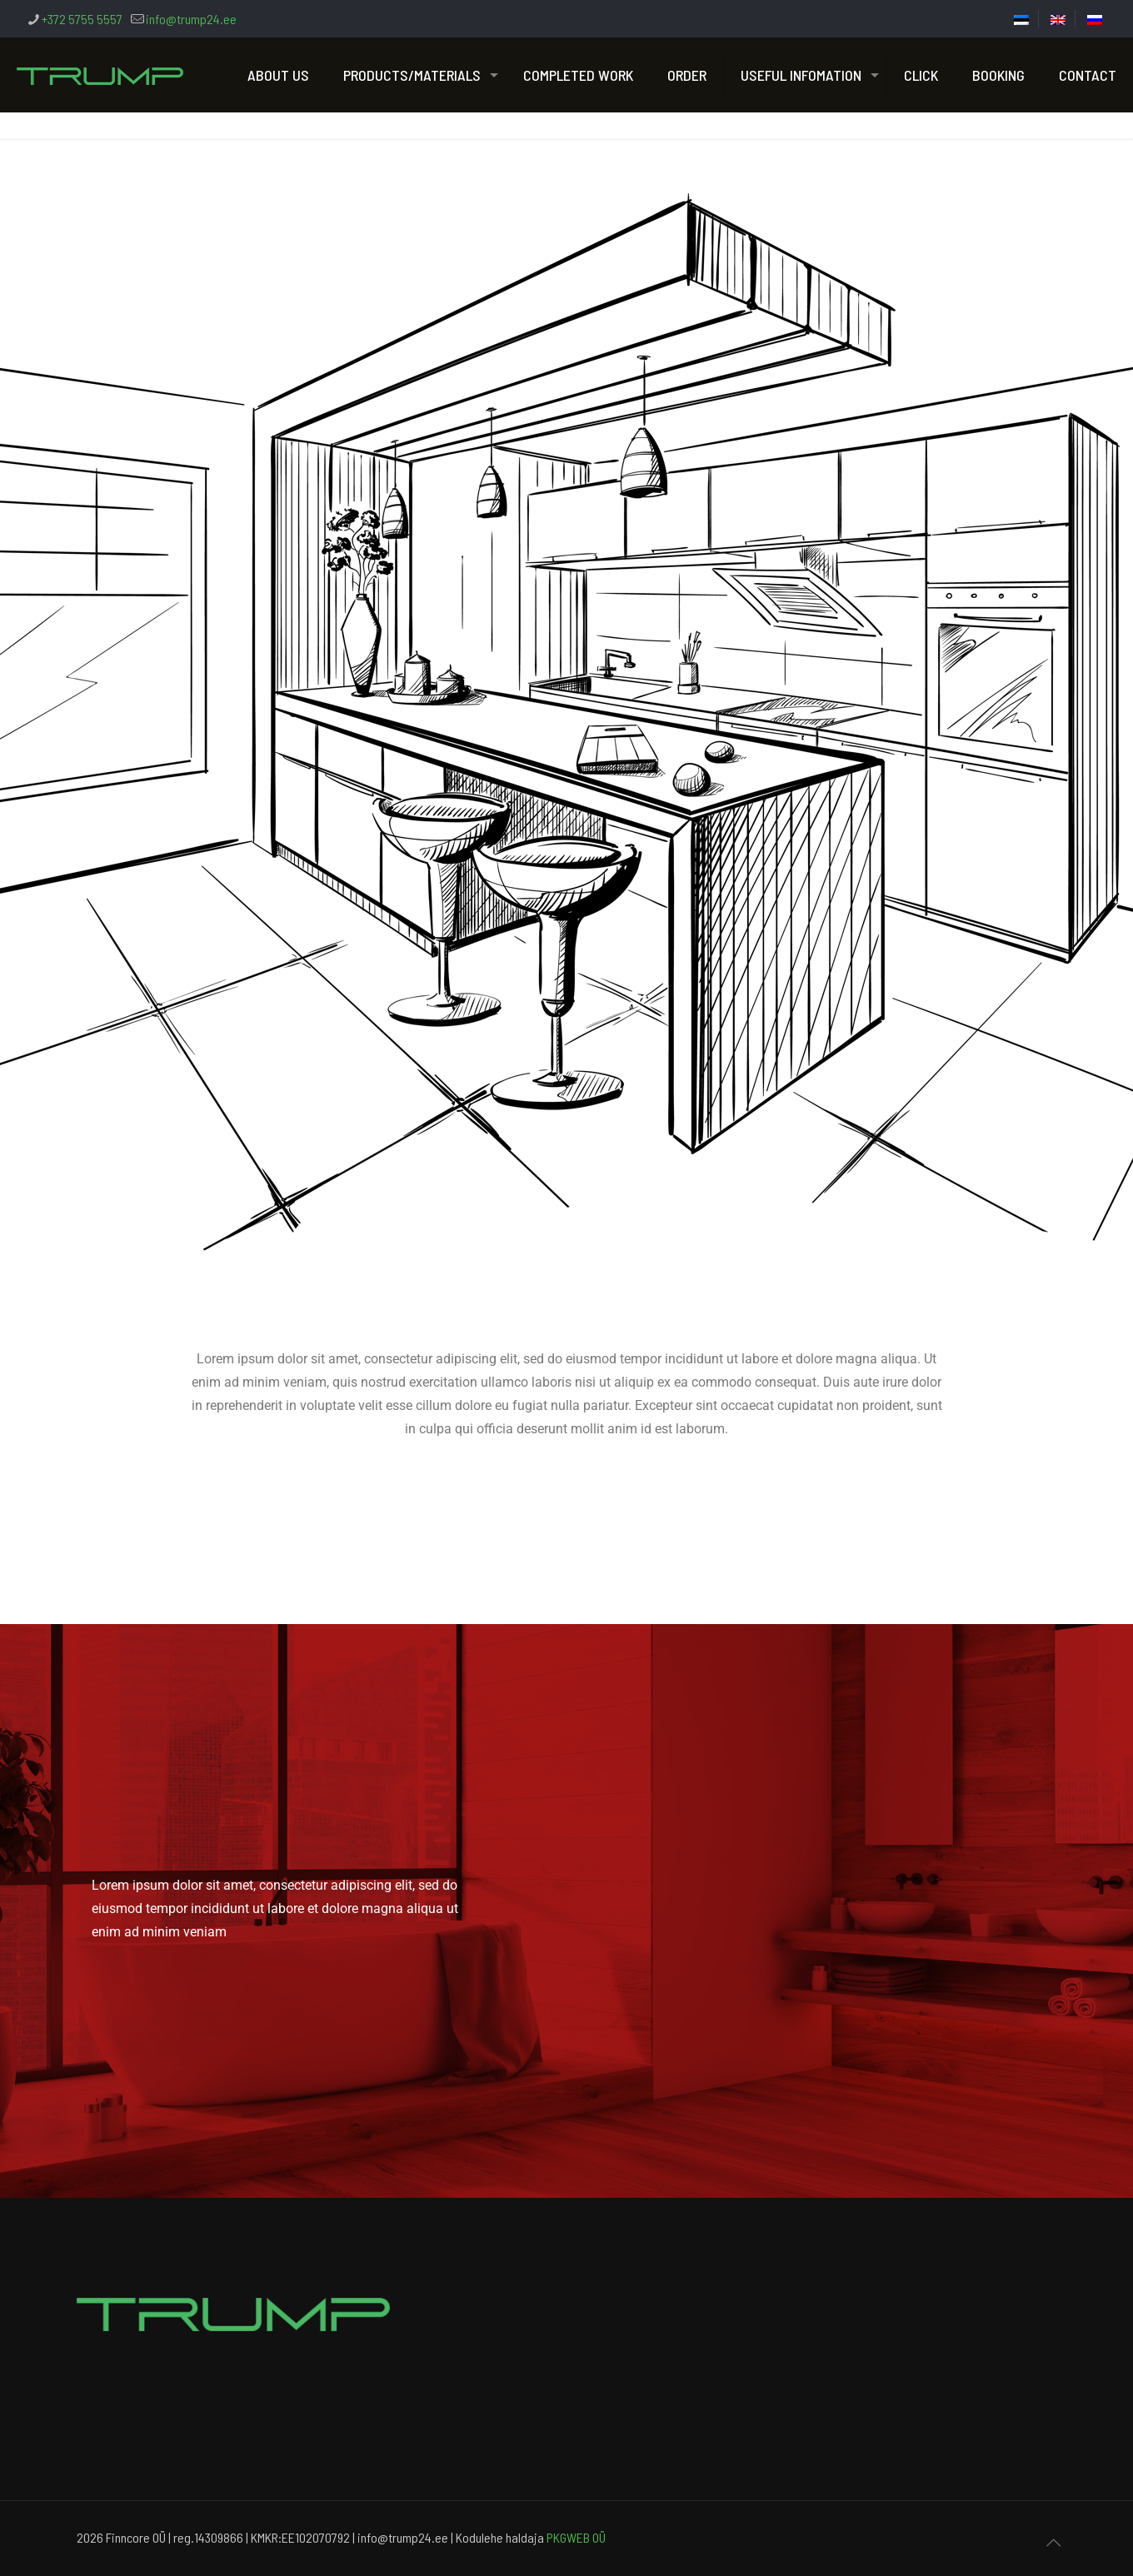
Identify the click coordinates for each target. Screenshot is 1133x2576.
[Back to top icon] (1053, 2541)
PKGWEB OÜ (576, 2537)
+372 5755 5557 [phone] (82, 19)
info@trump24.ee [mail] (191, 19)
